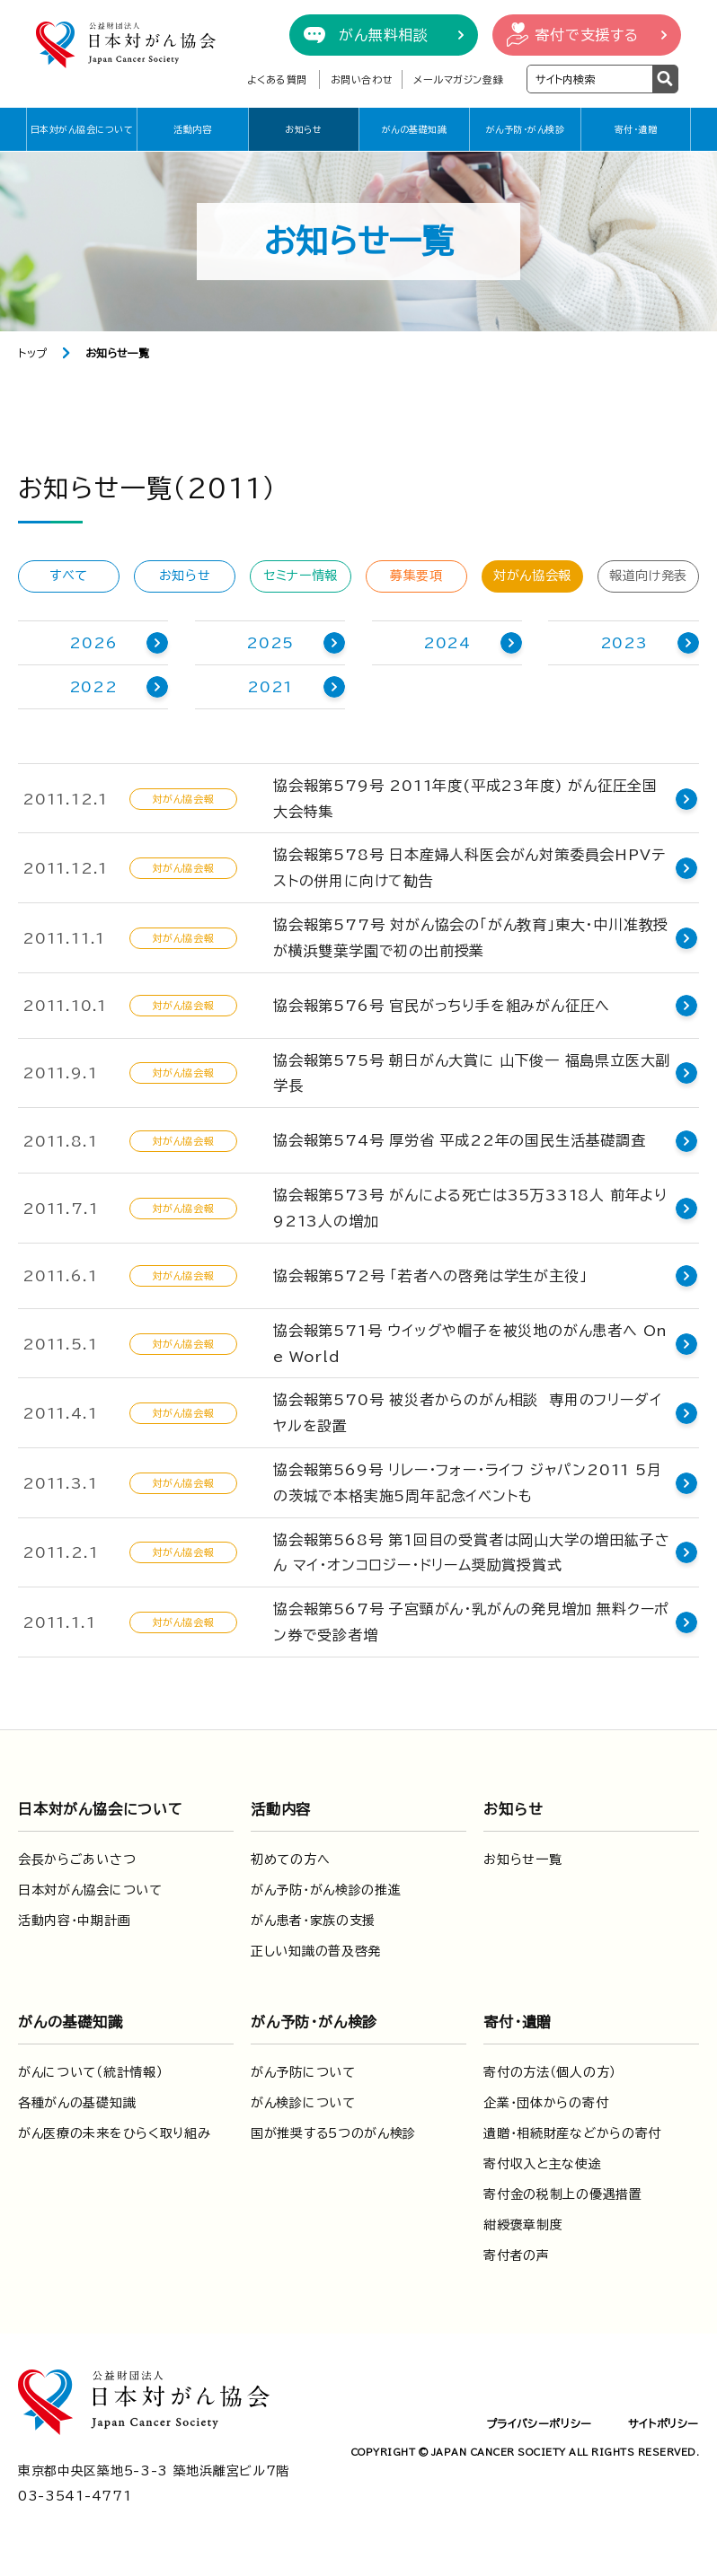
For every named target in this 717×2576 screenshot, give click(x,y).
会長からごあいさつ (77, 1859)
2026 (93, 643)
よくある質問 (277, 79)
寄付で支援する (587, 35)
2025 (270, 643)
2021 (270, 687)
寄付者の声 (516, 2255)
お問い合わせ (362, 79)
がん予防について (303, 2072)
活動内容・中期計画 (74, 1920)
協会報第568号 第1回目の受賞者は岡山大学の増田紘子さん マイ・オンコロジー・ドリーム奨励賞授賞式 (471, 1553)
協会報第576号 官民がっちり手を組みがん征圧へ (441, 1005)
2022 (93, 687)
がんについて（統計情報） (90, 2072)
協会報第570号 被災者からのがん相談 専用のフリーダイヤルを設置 (467, 1413)
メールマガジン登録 (458, 79)
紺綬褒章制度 (522, 2225)
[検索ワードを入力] (589, 79)
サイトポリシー (663, 2423)
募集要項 (416, 575)
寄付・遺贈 (636, 129)
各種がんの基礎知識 (77, 2103)
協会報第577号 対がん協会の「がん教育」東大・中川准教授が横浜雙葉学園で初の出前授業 (470, 938)
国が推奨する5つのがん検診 (333, 2133)
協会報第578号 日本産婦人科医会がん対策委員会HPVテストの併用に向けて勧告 (469, 868)
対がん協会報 (532, 575)
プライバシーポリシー (539, 2423)
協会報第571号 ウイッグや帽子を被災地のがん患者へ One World (470, 1343)
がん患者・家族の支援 (313, 1920)
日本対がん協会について (82, 129)
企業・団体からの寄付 (545, 2103)
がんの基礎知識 (414, 129)
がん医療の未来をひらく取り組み (114, 2133)
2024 (447, 643)
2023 (624, 643)
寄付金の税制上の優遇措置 (562, 2194)
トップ (33, 352)
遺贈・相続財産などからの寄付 (572, 2133)
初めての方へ (290, 1859)
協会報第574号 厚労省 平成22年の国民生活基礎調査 (459, 1140)
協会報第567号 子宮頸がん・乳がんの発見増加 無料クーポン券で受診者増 (471, 1622)
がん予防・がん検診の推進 (326, 1890)
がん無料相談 (384, 35)
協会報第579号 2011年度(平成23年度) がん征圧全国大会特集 (473, 798)
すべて (68, 575)
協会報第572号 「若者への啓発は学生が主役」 (430, 1276)
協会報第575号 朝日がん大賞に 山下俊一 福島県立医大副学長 (471, 1073)
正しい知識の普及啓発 (316, 1951)
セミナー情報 (300, 575)
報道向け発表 (648, 575)
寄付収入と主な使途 (542, 2164)
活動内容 (192, 129)
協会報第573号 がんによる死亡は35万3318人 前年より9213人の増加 (470, 1208)
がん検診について (303, 2103)
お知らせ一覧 (522, 1859)
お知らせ (303, 129)
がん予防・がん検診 (525, 129)
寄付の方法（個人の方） (549, 2072)
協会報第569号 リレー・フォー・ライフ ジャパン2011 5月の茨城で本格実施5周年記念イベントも (467, 1483)
